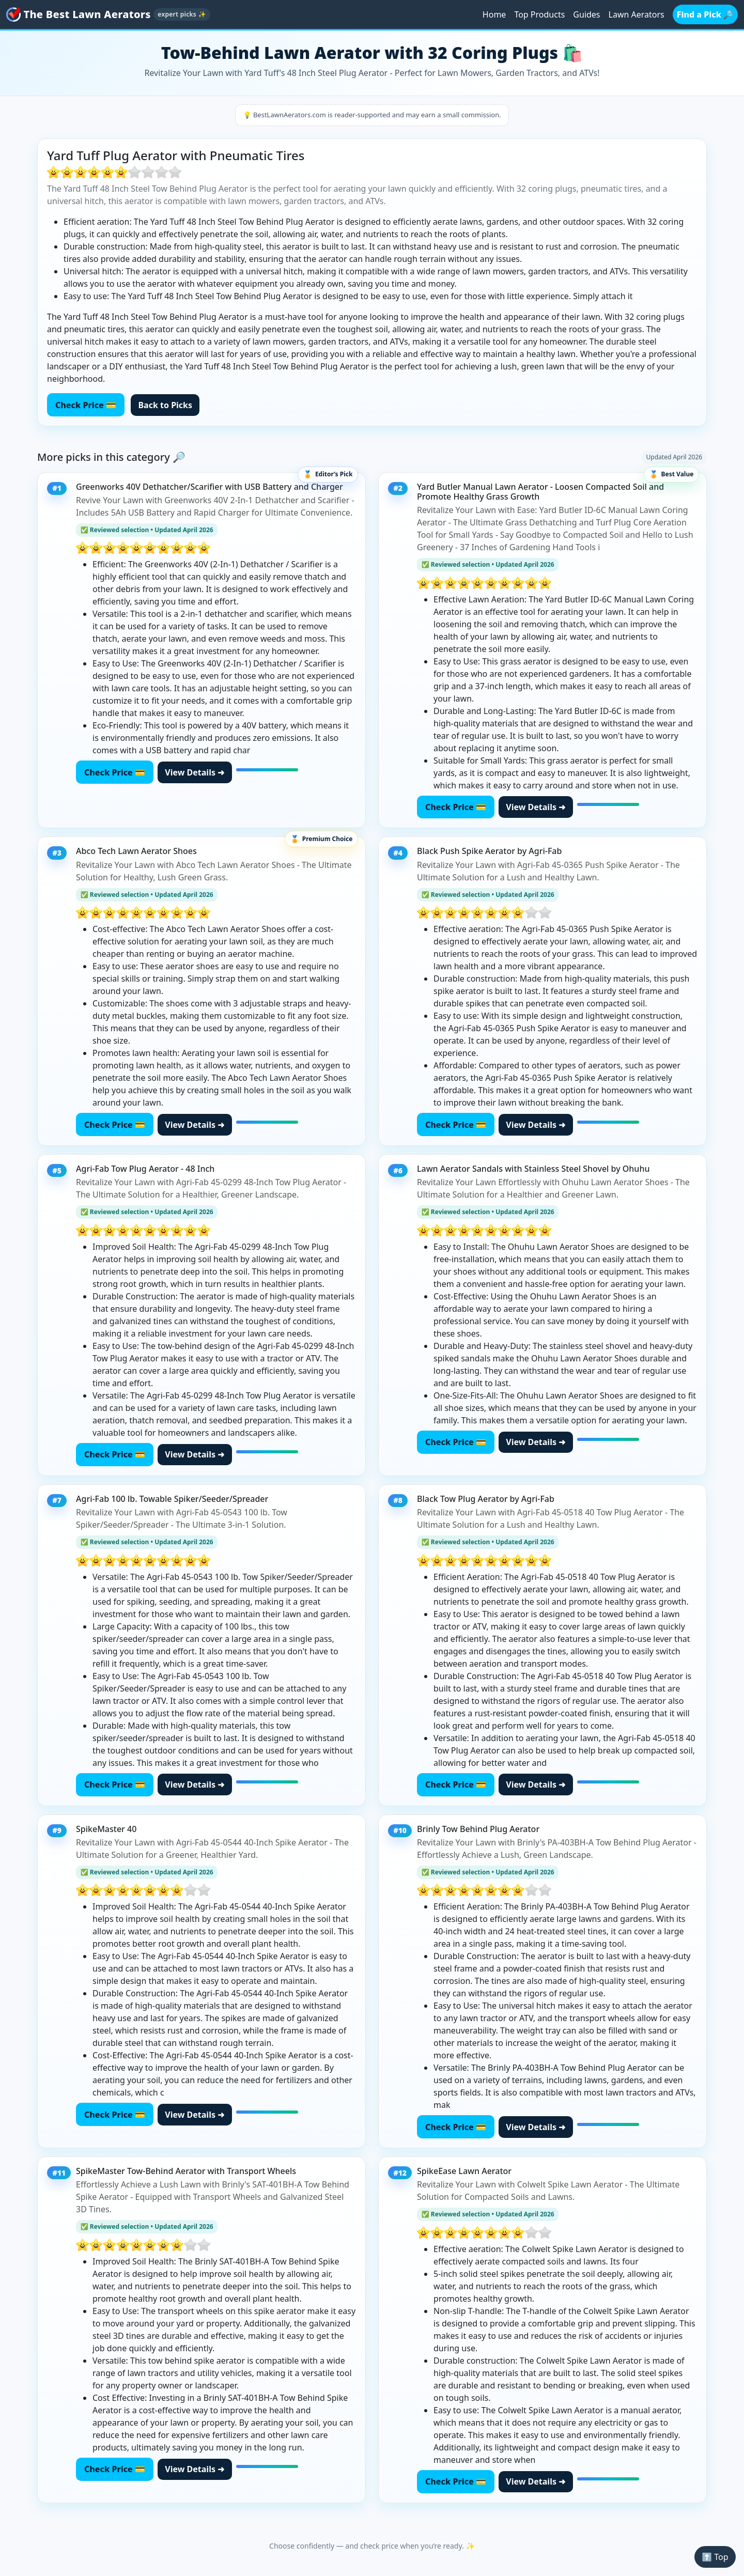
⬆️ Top (715, 2557)
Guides (586, 14)
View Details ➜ (194, 772)
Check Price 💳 (85, 405)
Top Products (539, 14)
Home (494, 14)
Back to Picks (165, 405)
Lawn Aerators (636, 14)
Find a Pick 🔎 (705, 14)
